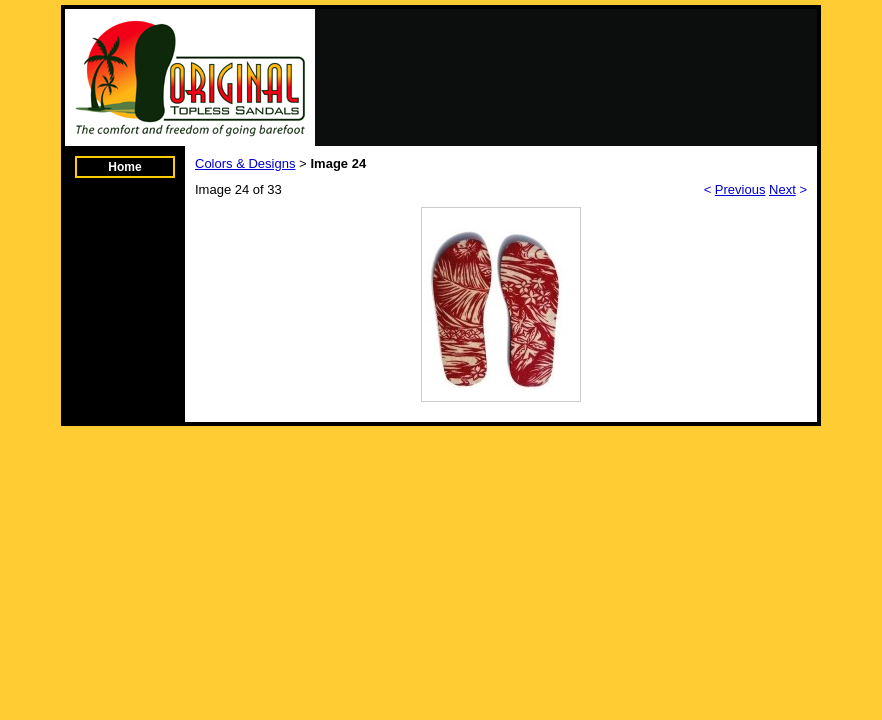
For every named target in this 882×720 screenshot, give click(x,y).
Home (124, 167)
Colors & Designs (245, 163)
